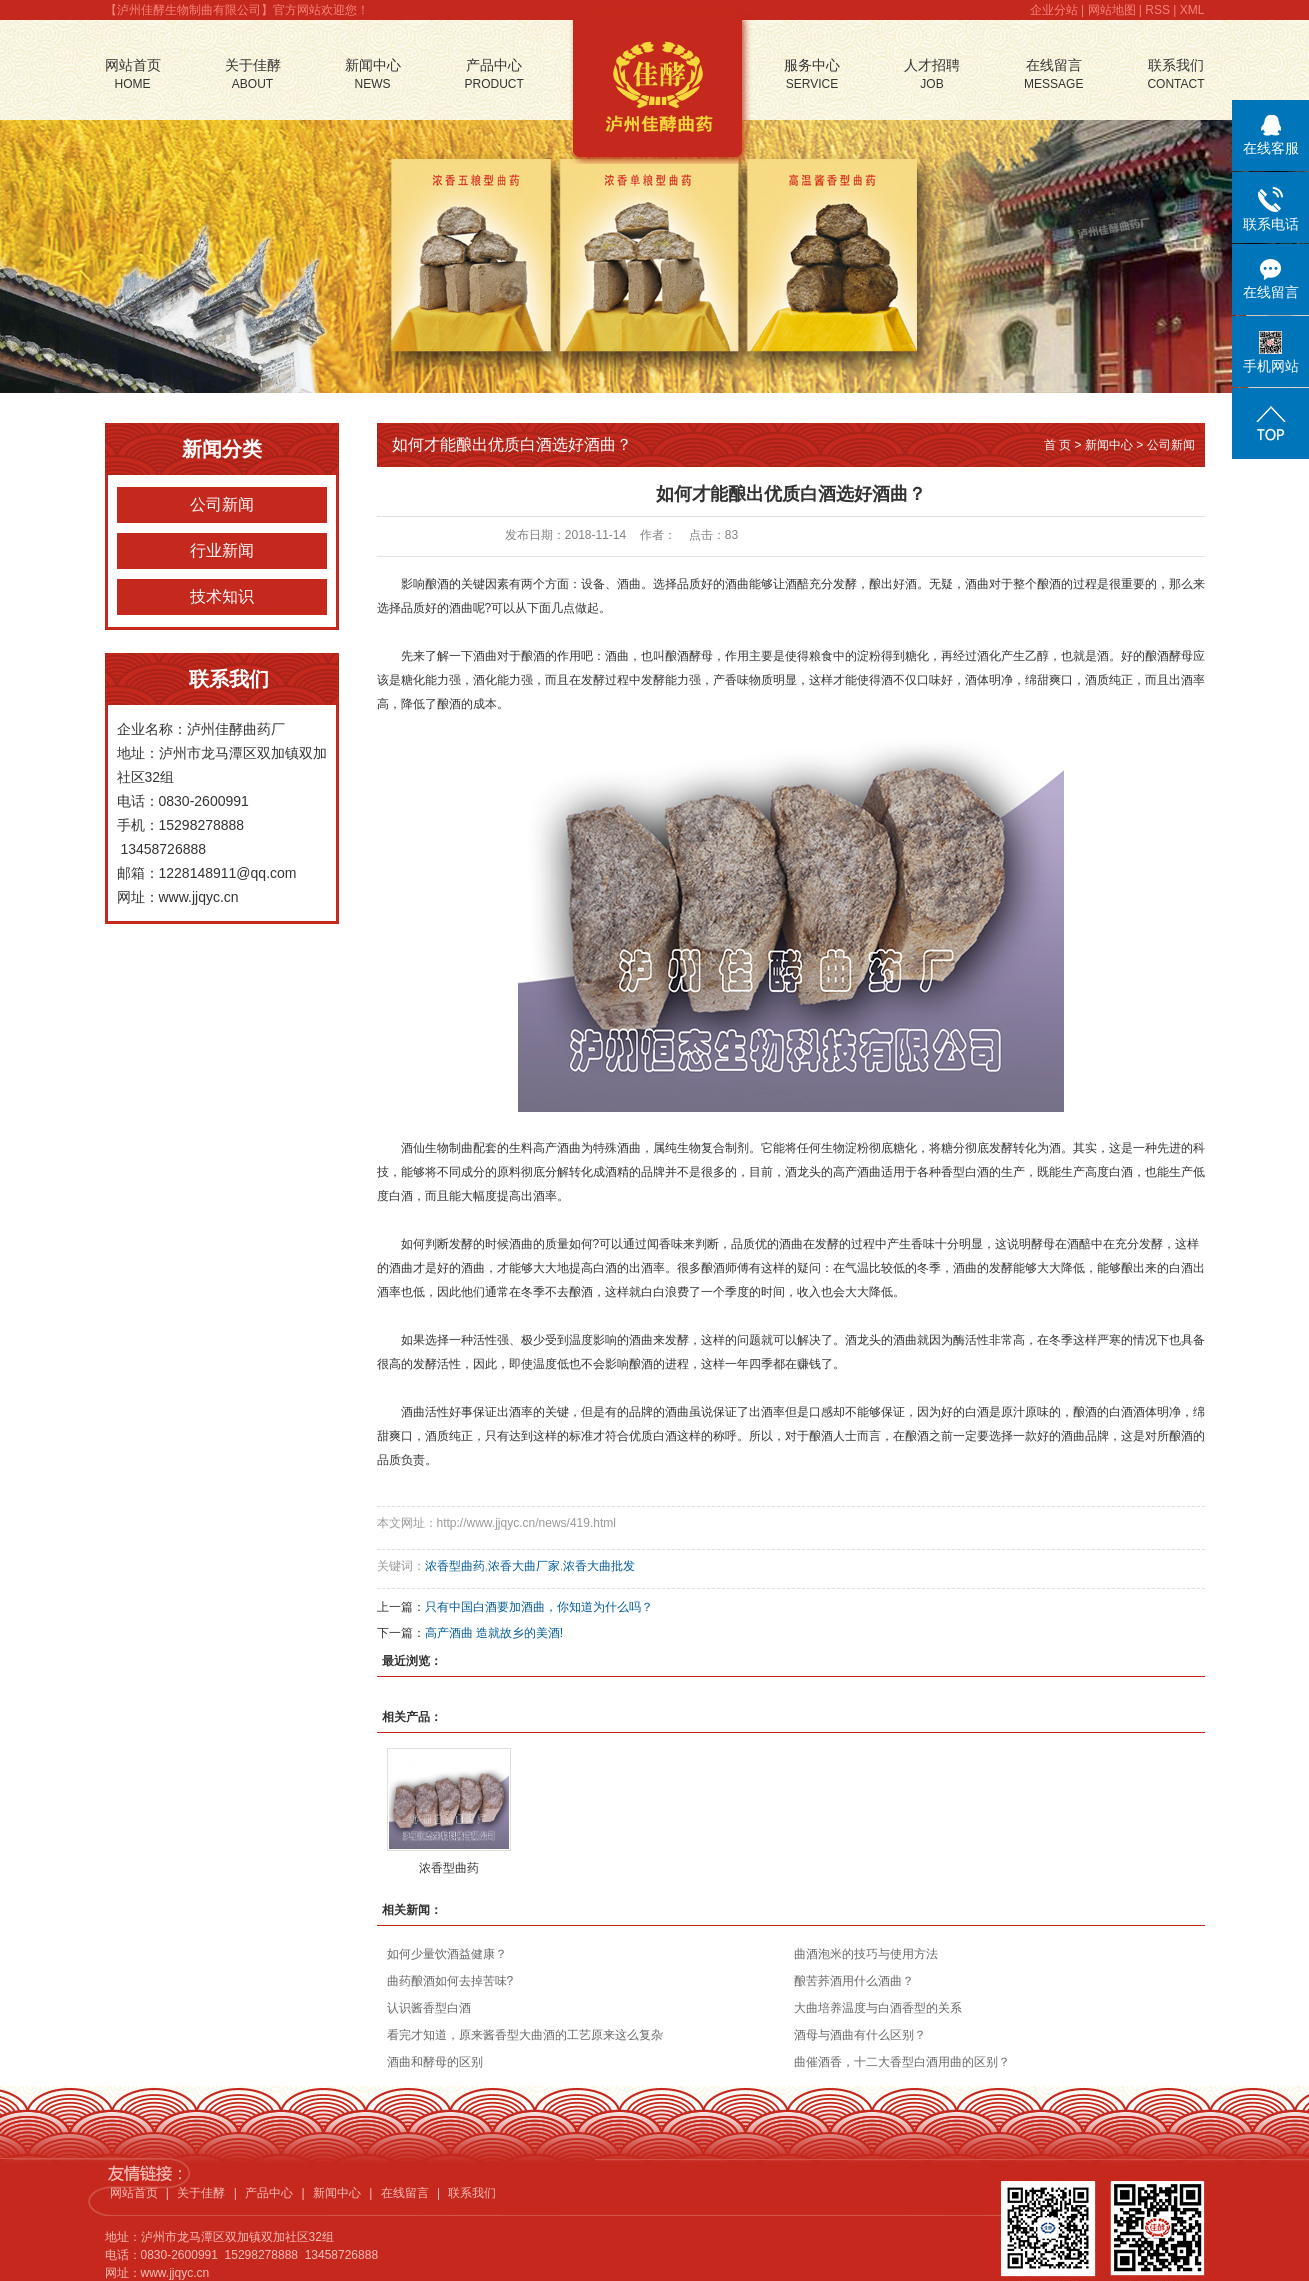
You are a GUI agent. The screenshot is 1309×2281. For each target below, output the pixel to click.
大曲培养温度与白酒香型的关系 (878, 2008)
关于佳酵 (253, 76)
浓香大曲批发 (599, 1566)
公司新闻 (222, 504)
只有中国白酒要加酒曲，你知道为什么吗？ (539, 1607)
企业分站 (1054, 10)
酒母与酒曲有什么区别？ (860, 2035)
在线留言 (1053, 76)
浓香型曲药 (455, 1566)
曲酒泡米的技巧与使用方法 (866, 1954)
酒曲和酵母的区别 (435, 2062)
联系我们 (1175, 76)
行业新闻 (222, 550)
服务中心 (812, 76)
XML (1192, 10)
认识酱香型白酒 (429, 2008)
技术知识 (222, 596)
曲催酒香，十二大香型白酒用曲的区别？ (902, 2062)
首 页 (1057, 445)
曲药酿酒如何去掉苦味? (450, 1981)
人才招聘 (932, 76)
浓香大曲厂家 (524, 1566)
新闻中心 (373, 76)
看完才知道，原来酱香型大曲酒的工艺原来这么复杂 (525, 2035)
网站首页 (133, 76)
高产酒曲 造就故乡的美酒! (494, 1633)
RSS (1157, 10)
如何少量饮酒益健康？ (447, 1954)
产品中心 (494, 76)
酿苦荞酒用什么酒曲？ (854, 1981)
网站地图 (1112, 10)
